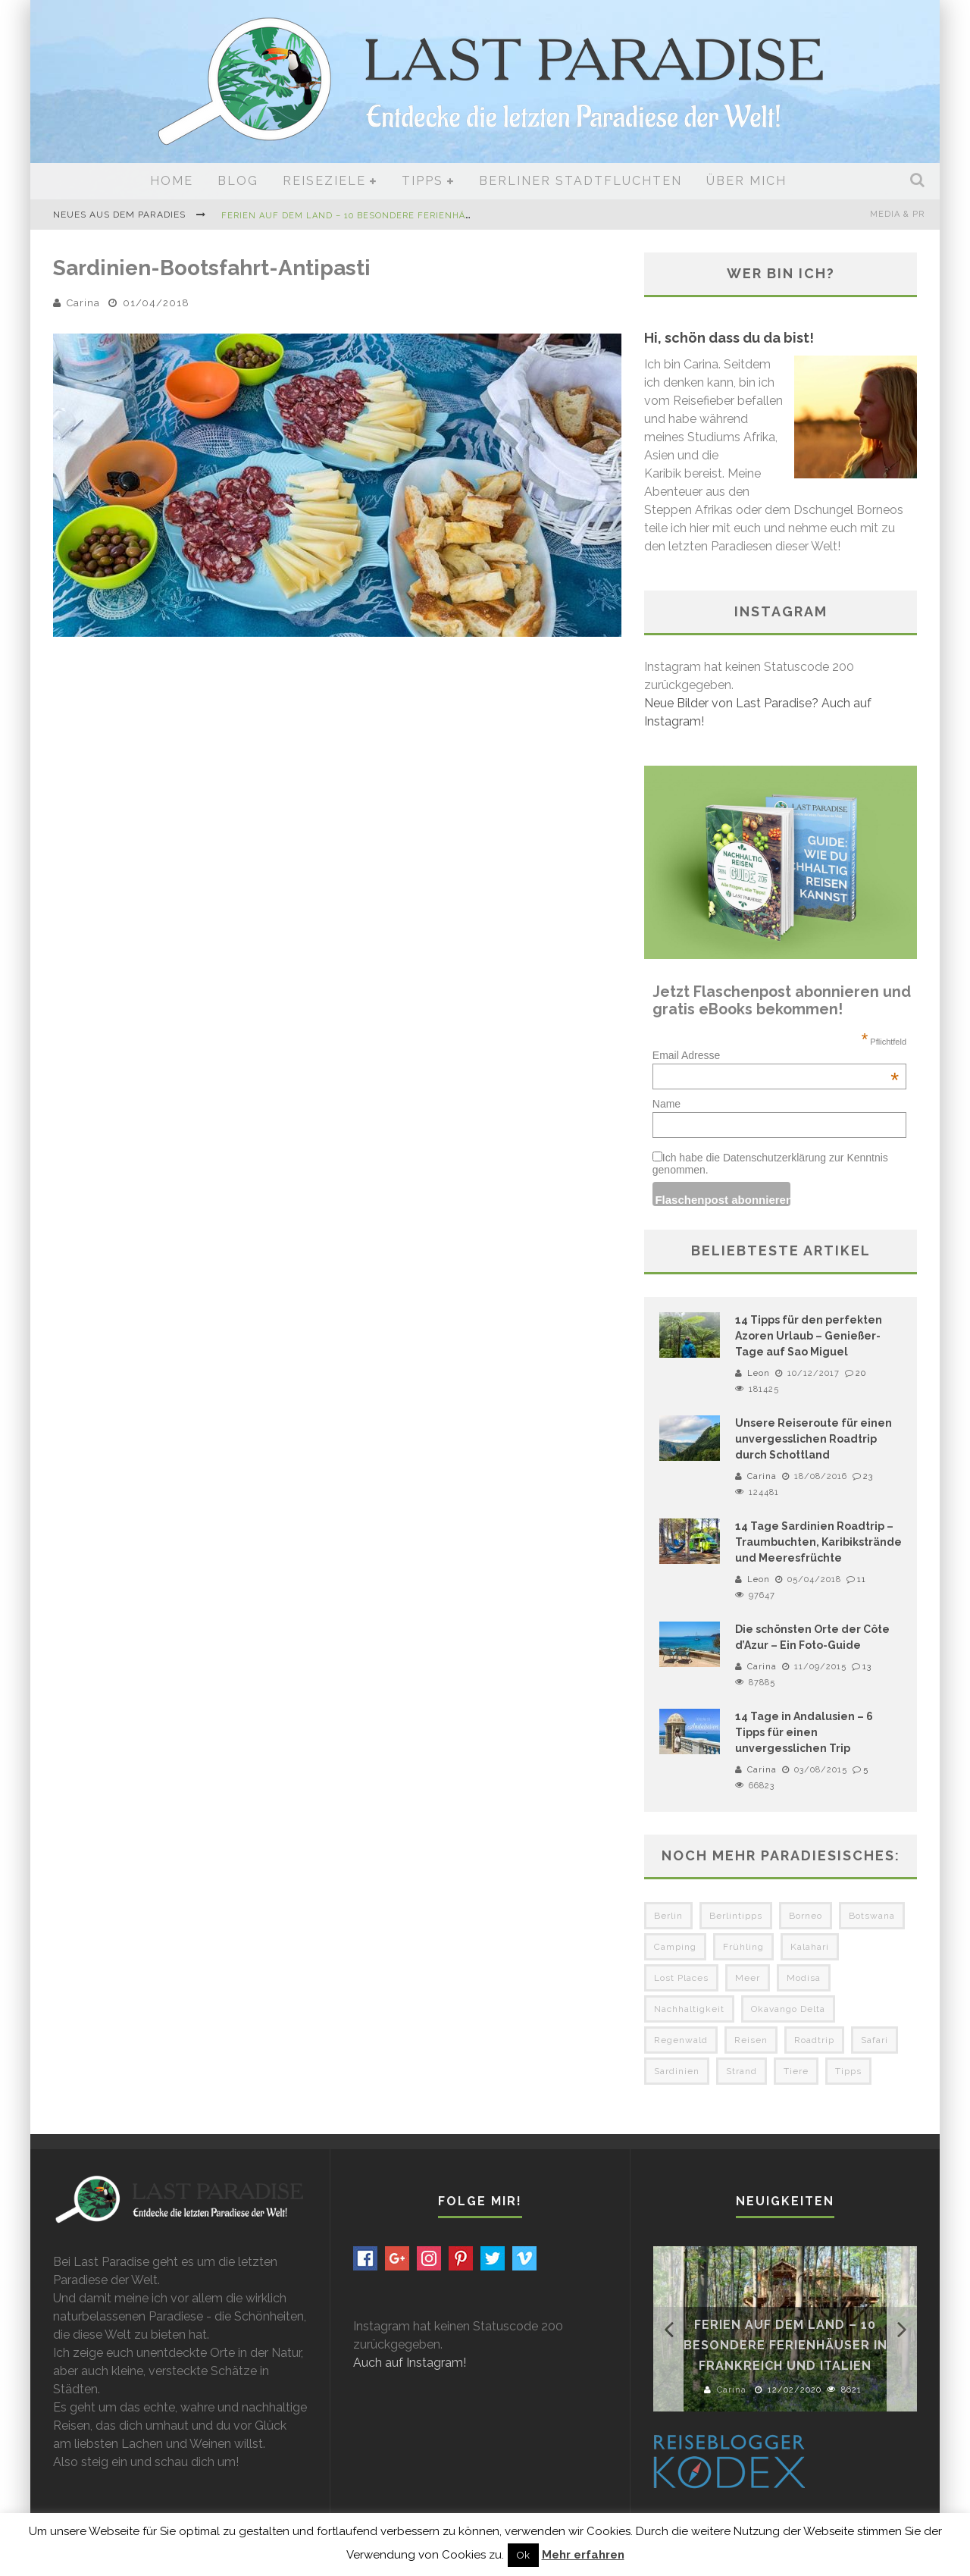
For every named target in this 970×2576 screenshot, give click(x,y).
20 (861, 1373)
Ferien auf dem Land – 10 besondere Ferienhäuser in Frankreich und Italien (427, 216)
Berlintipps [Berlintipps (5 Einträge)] (735, 1915)
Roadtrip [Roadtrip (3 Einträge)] (814, 2040)
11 (861, 1579)
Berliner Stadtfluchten (580, 181)
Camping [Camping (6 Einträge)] (675, 1946)
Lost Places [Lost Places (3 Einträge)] (681, 1978)
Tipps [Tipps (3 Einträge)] (848, 2071)
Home (171, 181)
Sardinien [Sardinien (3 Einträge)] (676, 2071)
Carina (83, 303)
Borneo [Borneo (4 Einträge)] (805, 1915)
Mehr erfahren (583, 2555)
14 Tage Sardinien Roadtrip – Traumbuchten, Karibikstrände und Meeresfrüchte (818, 1542)
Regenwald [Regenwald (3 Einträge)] (681, 2040)
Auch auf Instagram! (409, 2362)
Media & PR (897, 214)
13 (866, 1667)
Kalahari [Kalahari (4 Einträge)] (809, 1946)
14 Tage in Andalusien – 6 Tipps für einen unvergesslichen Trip (804, 1732)
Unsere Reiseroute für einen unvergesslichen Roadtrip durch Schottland (813, 1439)
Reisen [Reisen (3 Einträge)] (751, 2040)
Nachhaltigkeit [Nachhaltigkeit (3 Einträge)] (689, 2009)
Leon (758, 1373)
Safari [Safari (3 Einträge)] (874, 2040)
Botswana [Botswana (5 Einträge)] (872, 1915)
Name (666, 1104)
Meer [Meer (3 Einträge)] (747, 1978)
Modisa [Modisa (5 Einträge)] (804, 1978)
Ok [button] (523, 2555)
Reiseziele (324, 181)
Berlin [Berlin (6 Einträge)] (668, 1915)
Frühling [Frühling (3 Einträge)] (743, 1946)
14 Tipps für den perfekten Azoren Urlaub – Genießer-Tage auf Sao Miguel (808, 1336)
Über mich (746, 181)
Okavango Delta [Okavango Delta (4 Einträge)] (788, 2009)
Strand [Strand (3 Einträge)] (741, 2071)
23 (868, 1476)
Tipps (422, 181)
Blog (237, 181)
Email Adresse (775, 1055)
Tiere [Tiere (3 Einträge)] (796, 2071)
